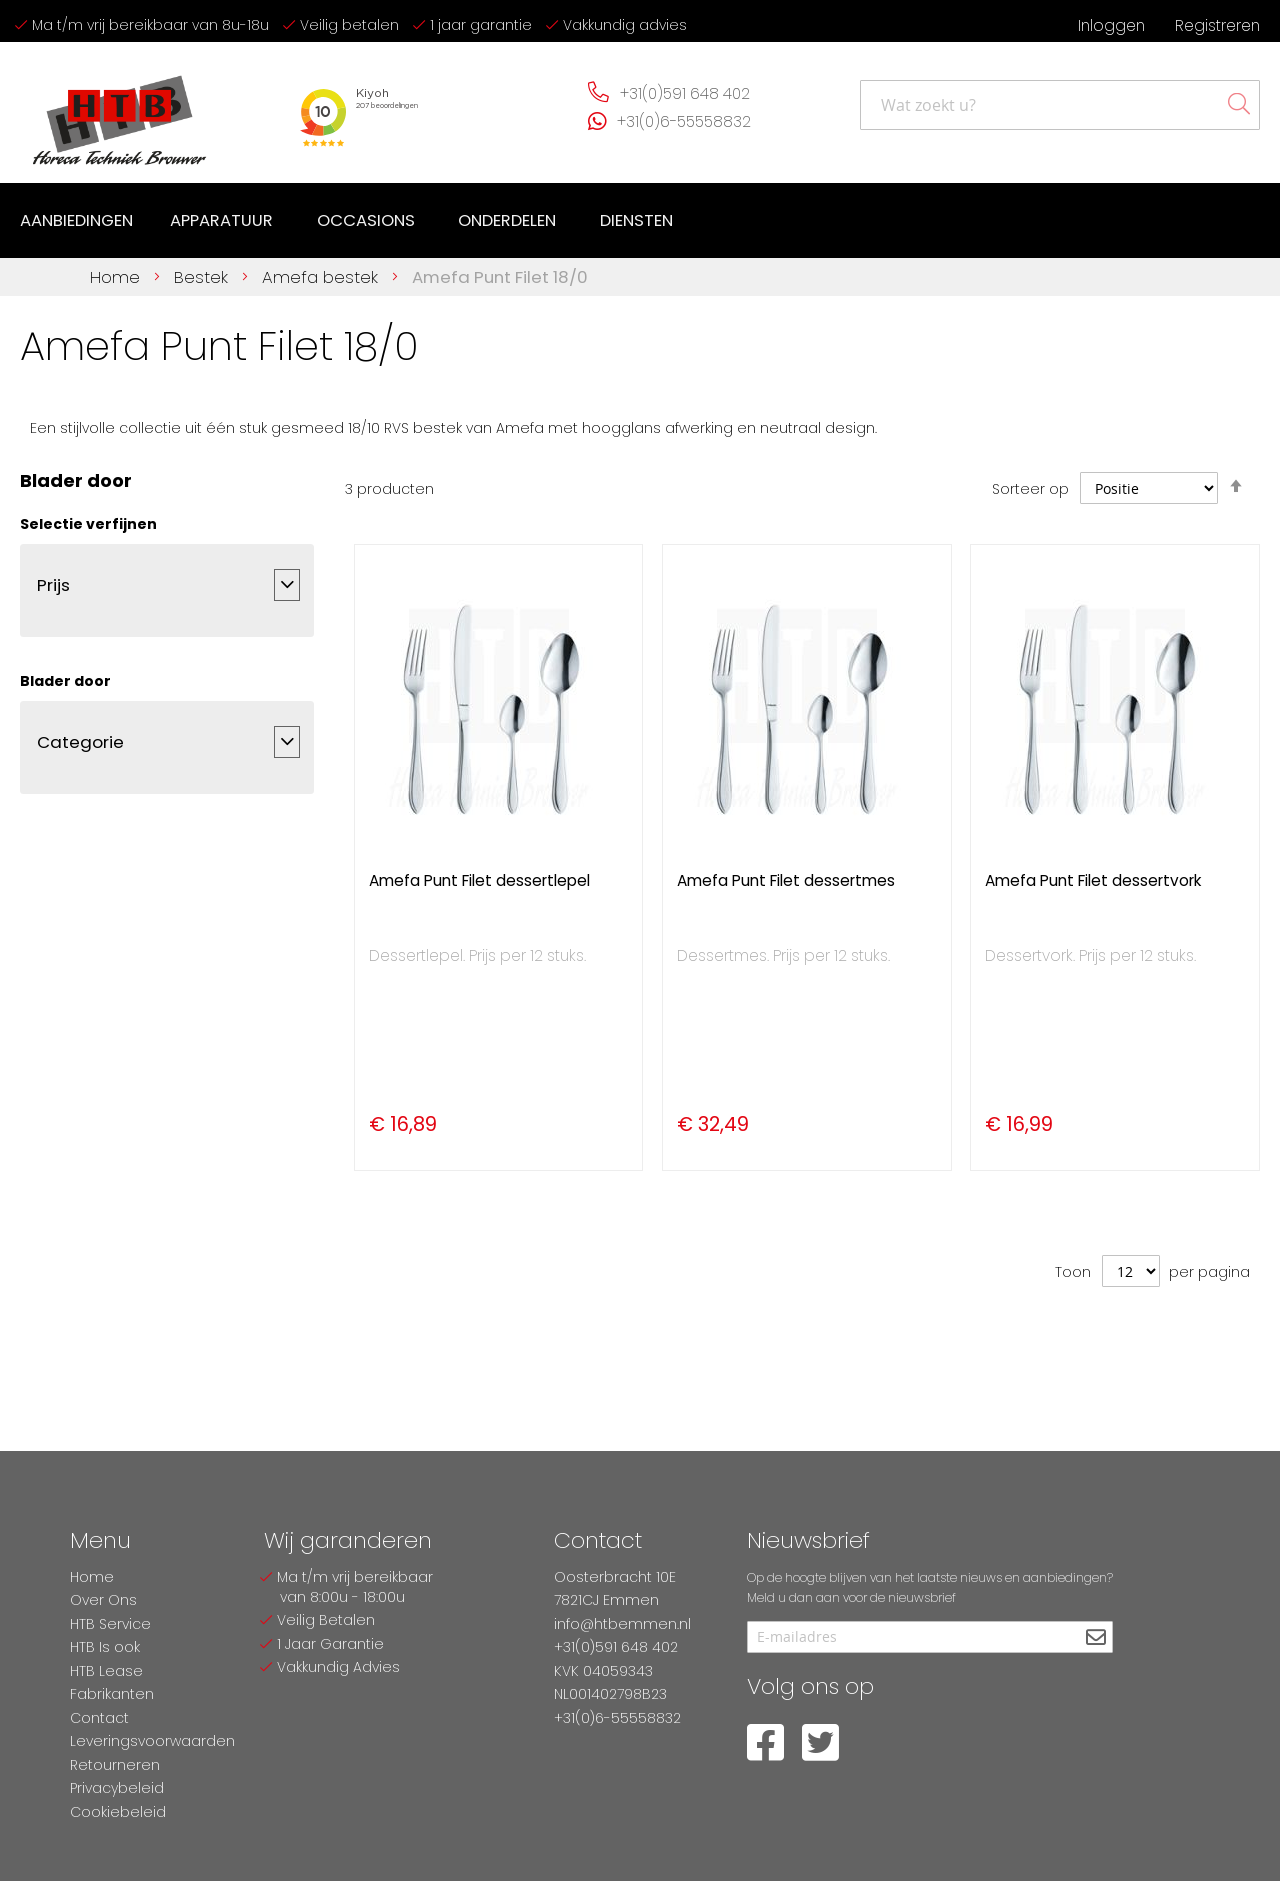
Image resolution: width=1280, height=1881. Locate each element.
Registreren (1217, 25)
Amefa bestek (322, 276)
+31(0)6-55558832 (684, 121)
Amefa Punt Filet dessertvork (1093, 879)
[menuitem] (77, 220)
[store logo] (120, 112)
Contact (99, 1718)
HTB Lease (106, 1671)
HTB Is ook (105, 1647)
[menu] (349, 220)
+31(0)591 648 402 (685, 93)
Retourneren (115, 1765)
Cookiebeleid (118, 1812)
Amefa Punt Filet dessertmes (786, 879)
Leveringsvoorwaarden (152, 1741)
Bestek (203, 276)
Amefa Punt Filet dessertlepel (479, 879)
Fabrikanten (112, 1694)
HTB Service (110, 1624)
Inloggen (1111, 25)
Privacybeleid (117, 1788)
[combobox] (1060, 105)
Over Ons (103, 1600)
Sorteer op (1030, 488)
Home (117, 276)
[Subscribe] (1095, 1638)
